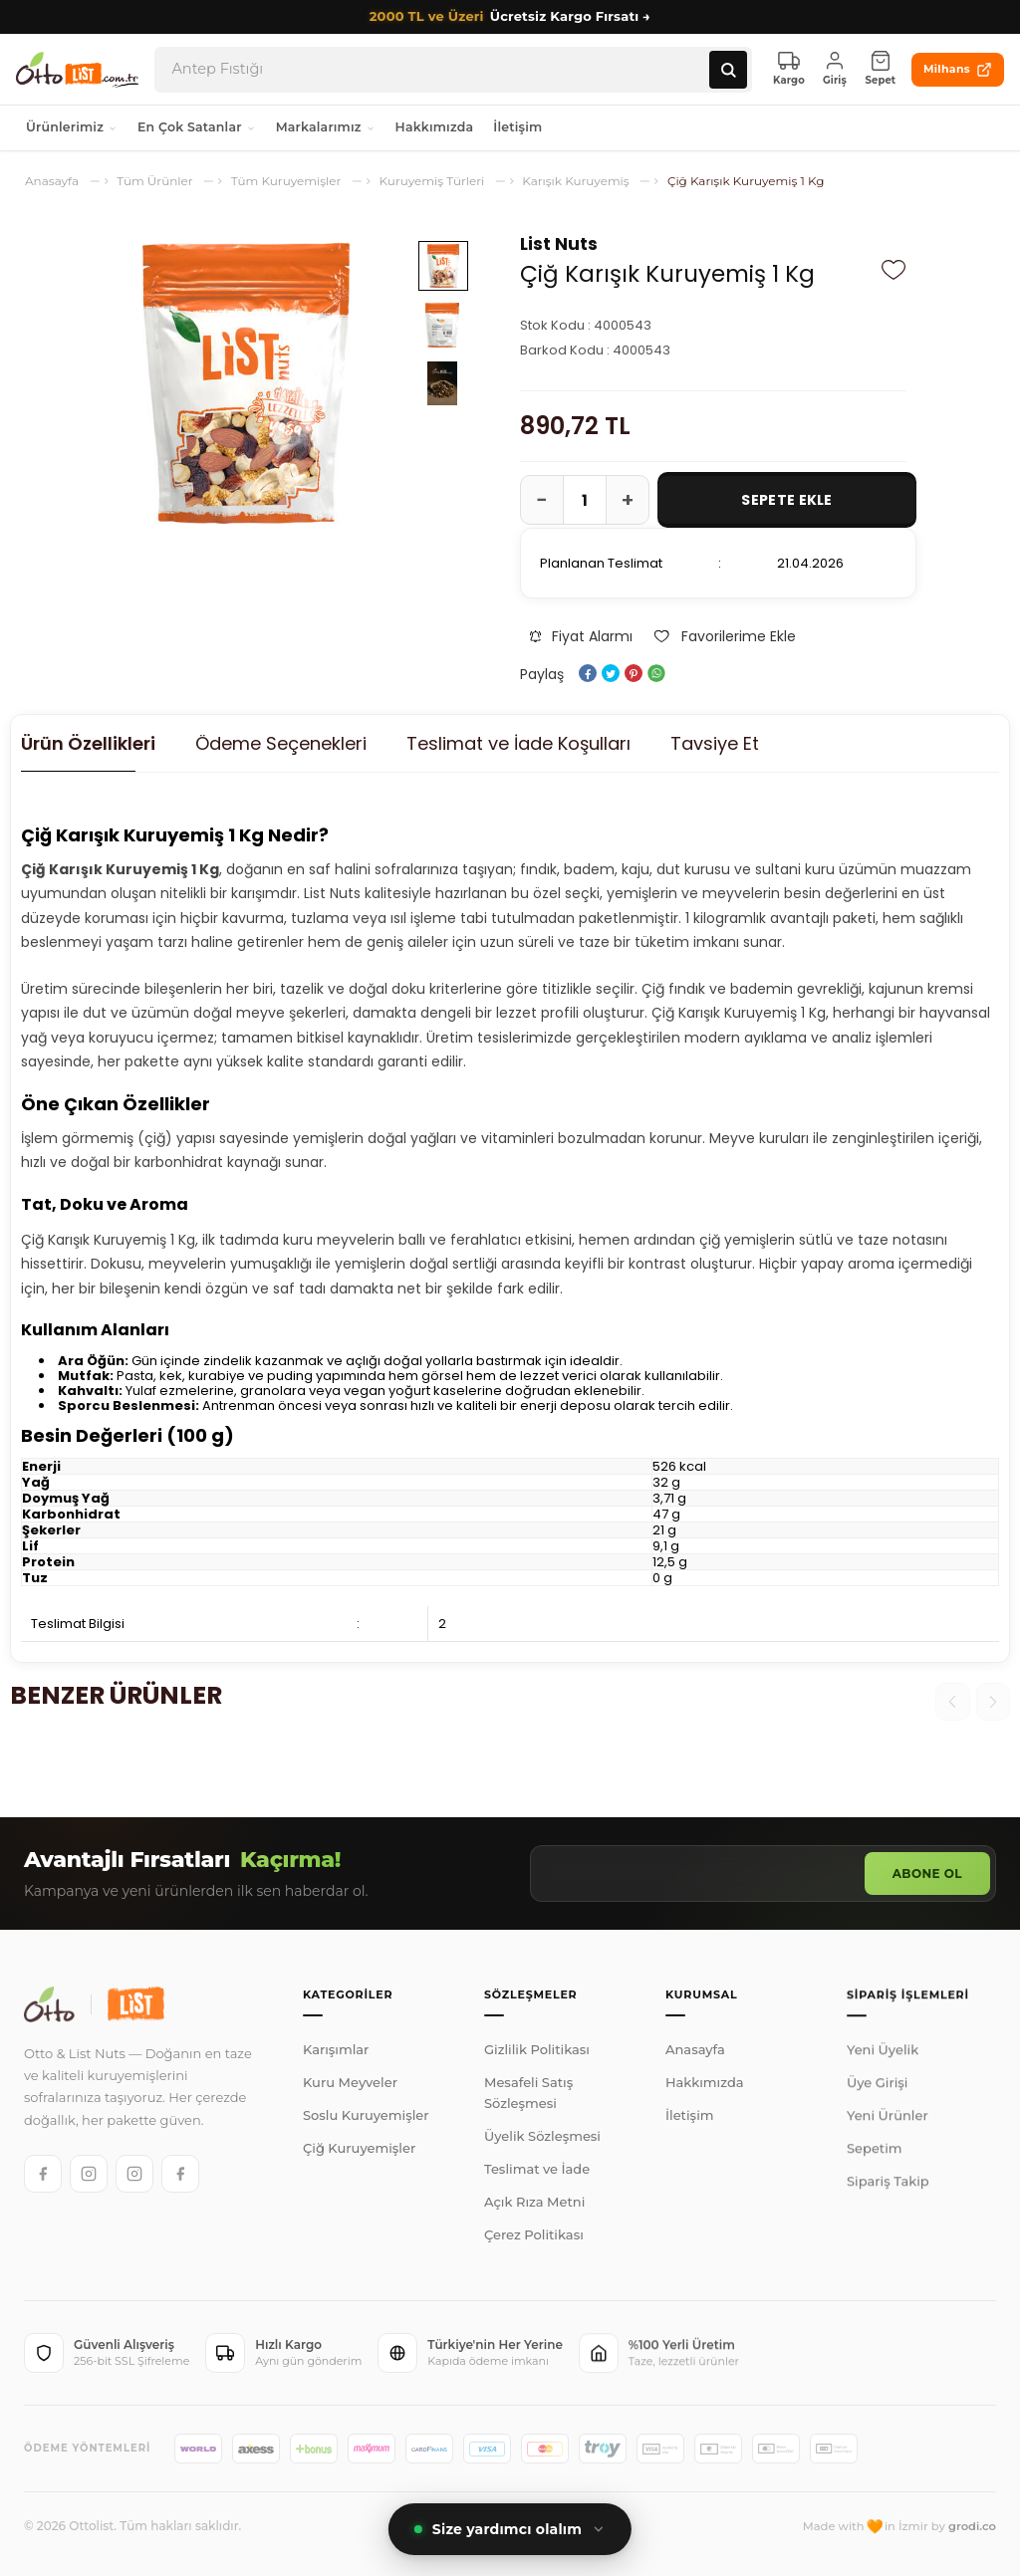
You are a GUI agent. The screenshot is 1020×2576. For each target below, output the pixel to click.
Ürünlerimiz (72, 126)
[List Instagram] (134, 2174)
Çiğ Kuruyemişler (359, 2151)
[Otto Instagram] (89, 2174)
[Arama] (440, 70)
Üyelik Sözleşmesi (542, 2143)
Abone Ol (927, 1873)
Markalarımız (326, 126)
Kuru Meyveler (350, 2085)
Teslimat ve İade (537, 2176)
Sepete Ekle (786, 500)
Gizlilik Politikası (537, 2056)
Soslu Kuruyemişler (366, 2118)
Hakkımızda (434, 126)
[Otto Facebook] (43, 2174)
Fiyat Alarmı (581, 636)
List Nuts (559, 244)
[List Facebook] (180, 2174)
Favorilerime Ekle (724, 636)
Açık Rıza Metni (534, 2209)
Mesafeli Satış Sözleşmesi (528, 2099)
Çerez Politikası (534, 2241)
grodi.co (972, 2526)
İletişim (517, 126)
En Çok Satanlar (196, 126)
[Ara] (728, 70)
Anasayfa (695, 2062)
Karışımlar (336, 2052)
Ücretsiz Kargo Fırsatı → (510, 16)
